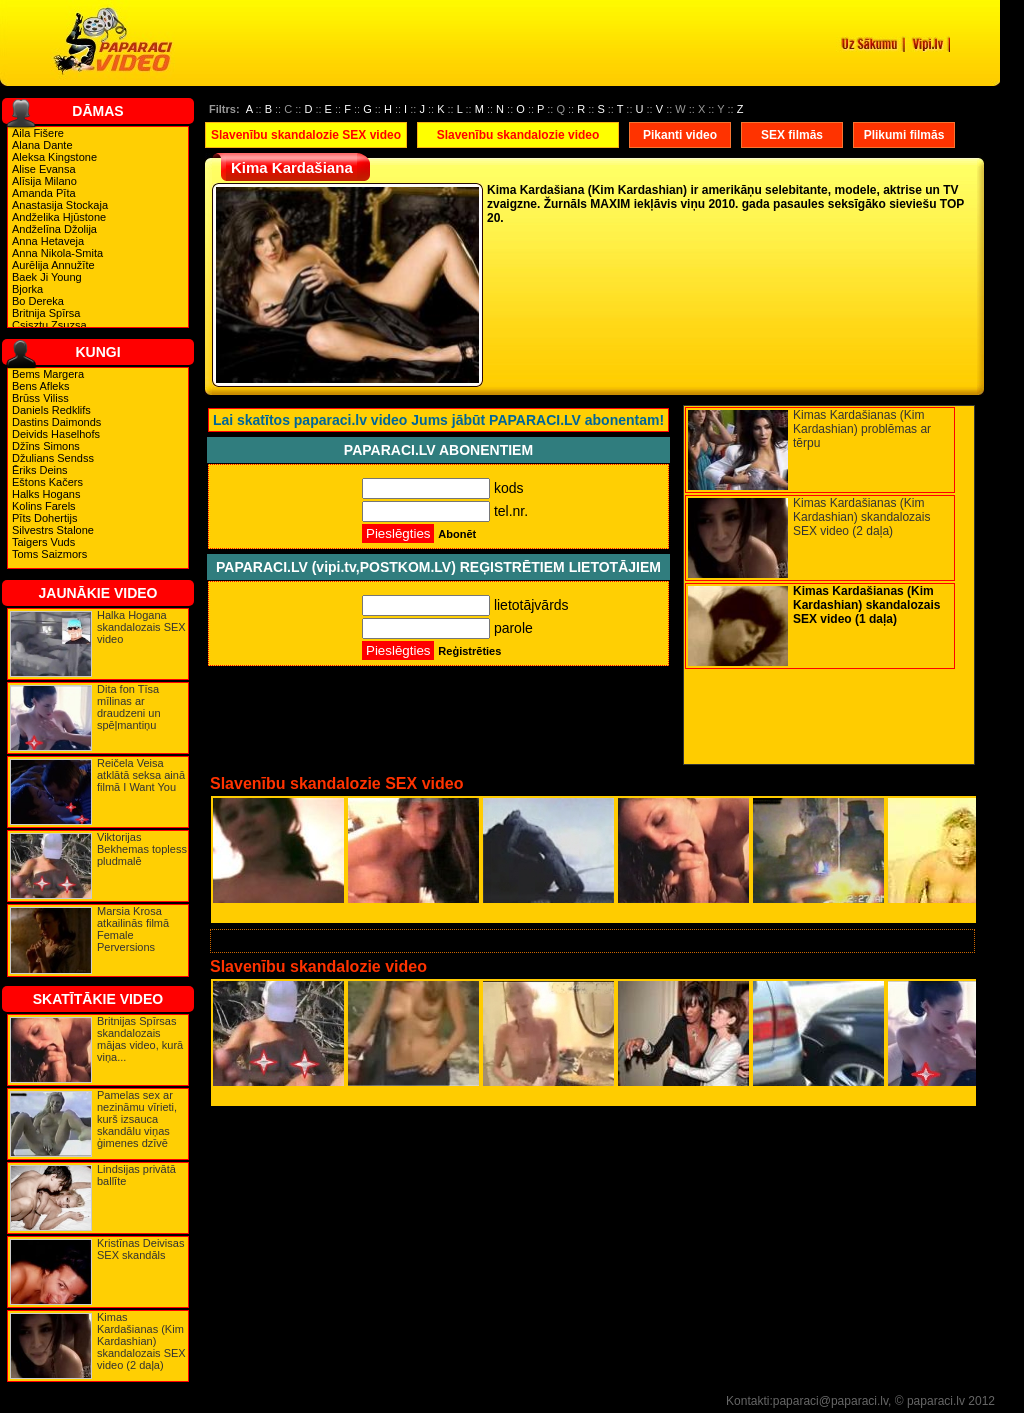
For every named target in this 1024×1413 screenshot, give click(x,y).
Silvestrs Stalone (53, 530)
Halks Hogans (46, 494)
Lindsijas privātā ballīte (136, 1175)
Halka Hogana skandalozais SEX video (141, 627)
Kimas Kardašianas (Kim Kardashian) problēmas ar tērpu (862, 429)
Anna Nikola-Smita (57, 253)
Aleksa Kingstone (54, 157)
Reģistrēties (469, 651)
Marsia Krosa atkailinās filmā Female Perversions (133, 929)
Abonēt (457, 534)
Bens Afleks (40, 386)
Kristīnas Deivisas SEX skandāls (140, 1249)
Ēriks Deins (40, 470)
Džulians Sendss (53, 458)
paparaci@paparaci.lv (830, 1401)
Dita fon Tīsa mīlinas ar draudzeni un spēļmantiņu (129, 707)
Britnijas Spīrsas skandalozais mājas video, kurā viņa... (140, 1039)
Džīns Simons (46, 446)
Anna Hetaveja (48, 241)
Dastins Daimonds (56, 422)
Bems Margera (48, 374)
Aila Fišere (38, 133)
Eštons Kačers (47, 482)
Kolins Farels (44, 506)
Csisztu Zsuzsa (49, 325)
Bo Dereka (38, 301)
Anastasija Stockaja (60, 205)
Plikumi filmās (904, 135)
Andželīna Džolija (54, 229)
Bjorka (27, 289)
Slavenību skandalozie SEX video (306, 135)
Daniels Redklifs (51, 410)
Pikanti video (680, 135)
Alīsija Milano (44, 181)
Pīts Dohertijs (44, 518)
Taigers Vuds (43, 542)
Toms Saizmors (49, 554)
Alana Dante (42, 145)
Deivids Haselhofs (56, 434)
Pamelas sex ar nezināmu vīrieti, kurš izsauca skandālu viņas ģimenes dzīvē (137, 1119)
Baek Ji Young (47, 277)
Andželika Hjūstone (59, 217)
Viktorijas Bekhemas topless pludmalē (142, 849)
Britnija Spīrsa (46, 313)
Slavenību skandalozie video (518, 135)
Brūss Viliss (40, 398)
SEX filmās (792, 135)
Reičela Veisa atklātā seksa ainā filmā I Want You (141, 775)
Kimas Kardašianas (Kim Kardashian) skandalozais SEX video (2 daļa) (141, 1341)
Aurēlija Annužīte (53, 265)
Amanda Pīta (44, 193)
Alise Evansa (44, 169)
